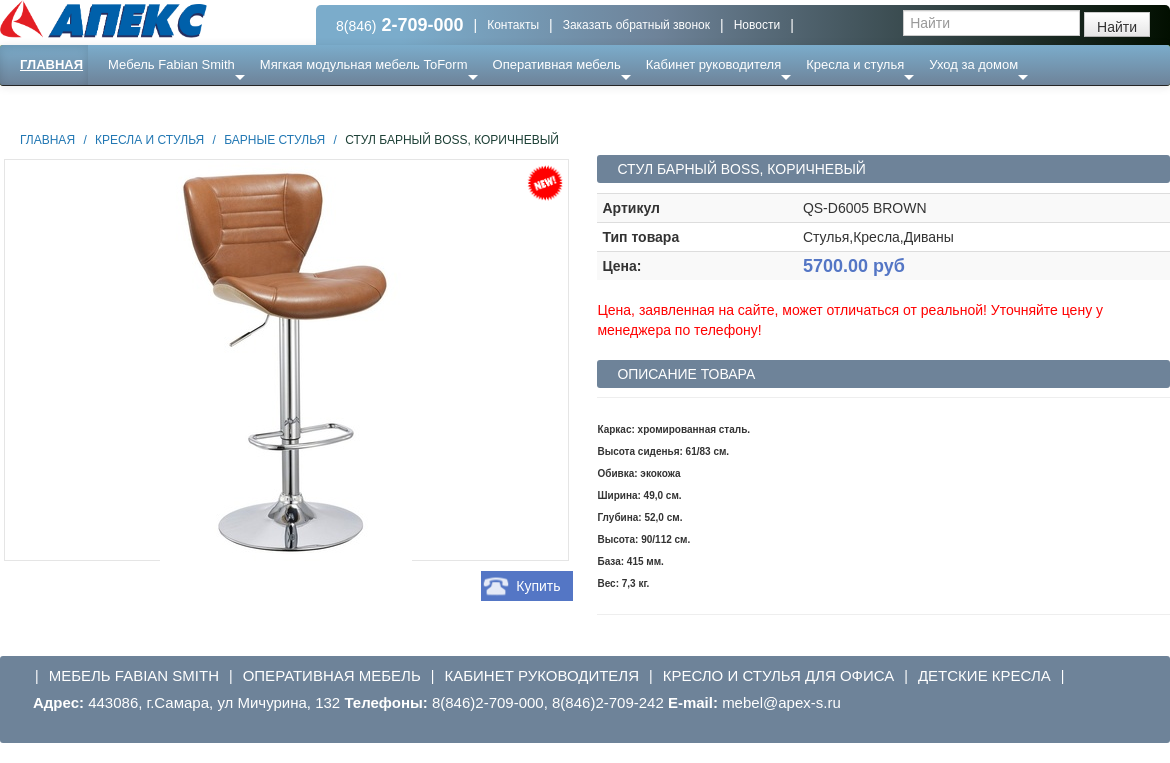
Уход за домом (973, 64)
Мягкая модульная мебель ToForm (364, 64)
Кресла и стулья (855, 64)
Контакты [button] (513, 25)
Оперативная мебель (557, 64)
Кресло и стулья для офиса (779, 675)
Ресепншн (216, 104)
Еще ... (140, 104)
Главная (51, 64)
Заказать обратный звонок (636, 25)
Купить (538, 586)
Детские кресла (984, 675)
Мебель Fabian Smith (171, 64)
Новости (757, 25)
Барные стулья (274, 140)
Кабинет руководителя (713, 64)
